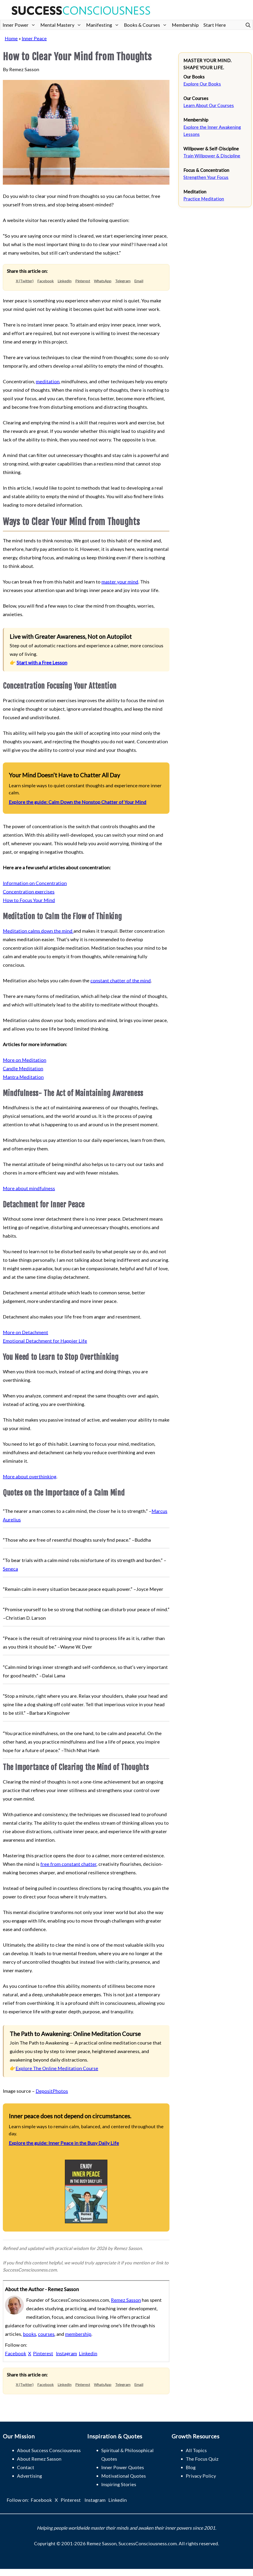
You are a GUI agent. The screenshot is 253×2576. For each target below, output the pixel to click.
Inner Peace (34, 38)
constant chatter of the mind (120, 980)
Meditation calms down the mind (38, 931)
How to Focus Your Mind (29, 900)
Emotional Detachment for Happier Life (45, 1341)
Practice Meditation (203, 198)
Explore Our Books (202, 84)
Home (11, 38)
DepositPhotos (52, 2091)
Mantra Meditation (23, 1077)
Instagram (66, 2353)
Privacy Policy (201, 2476)
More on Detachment (25, 1332)
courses (46, 2334)
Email (138, 280)
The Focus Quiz (202, 2459)
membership (78, 2334)
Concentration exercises (29, 891)
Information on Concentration (35, 883)
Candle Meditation (23, 1068)
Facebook (45, 280)
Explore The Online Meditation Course (57, 2068)
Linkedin (88, 2353)
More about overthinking (29, 1476)
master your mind (119, 581)
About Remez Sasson (39, 2459)
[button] (248, 25)
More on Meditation (24, 1060)
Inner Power (20, 25)
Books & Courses (146, 25)
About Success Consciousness (49, 2450)
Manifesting (104, 25)
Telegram (123, 280)
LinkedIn (65, 280)
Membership (185, 25)
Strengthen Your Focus (205, 177)
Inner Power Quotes (122, 2467)
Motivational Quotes (123, 2476)
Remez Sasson (126, 2300)
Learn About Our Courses (208, 105)
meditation (47, 381)
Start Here (214, 25)
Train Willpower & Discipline (211, 155)
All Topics (196, 2450)
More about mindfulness (29, 1188)
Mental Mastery (62, 25)
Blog (191, 2467)
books (29, 2334)
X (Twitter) (25, 280)
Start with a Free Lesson (42, 662)
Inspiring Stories (118, 2484)
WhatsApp (102, 280)
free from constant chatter (68, 1864)
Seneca (10, 1568)
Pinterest (82, 280)
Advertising (29, 2476)
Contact (25, 2467)
